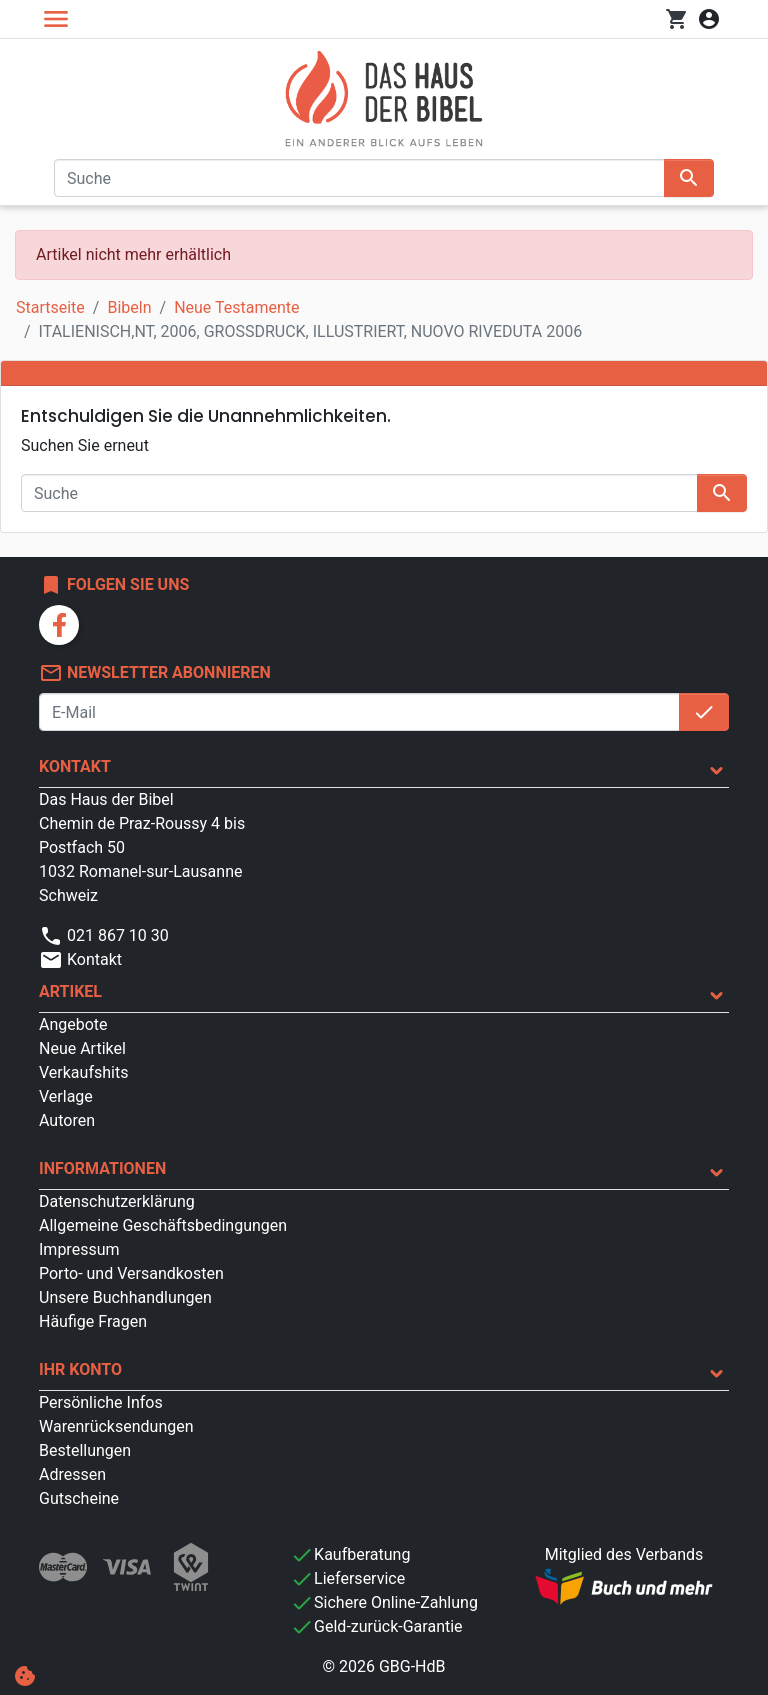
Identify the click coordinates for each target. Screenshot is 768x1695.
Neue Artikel (82, 1048)
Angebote (73, 1024)
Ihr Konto (80, 1369)
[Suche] (359, 178)
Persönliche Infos (101, 1402)
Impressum (79, 1249)
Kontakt (75, 766)
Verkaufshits (83, 1072)
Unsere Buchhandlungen (125, 1297)
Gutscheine (79, 1498)
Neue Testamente (236, 307)
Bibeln (129, 307)
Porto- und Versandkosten (131, 1273)
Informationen (102, 1168)
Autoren (67, 1120)
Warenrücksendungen (116, 1426)
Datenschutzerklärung (117, 1201)
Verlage (66, 1096)
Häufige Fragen (93, 1321)
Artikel (70, 991)
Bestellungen (85, 1450)
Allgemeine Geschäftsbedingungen (163, 1225)
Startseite (50, 307)
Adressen (72, 1474)
